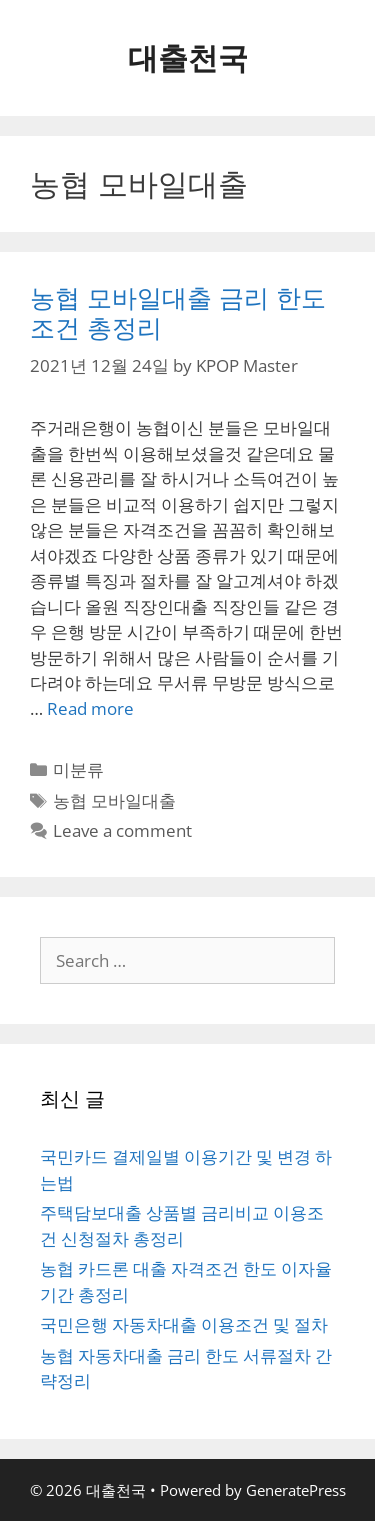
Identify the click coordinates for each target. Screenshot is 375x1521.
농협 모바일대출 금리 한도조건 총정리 (178, 312)
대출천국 (188, 57)
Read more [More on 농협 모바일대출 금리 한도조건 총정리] (90, 708)
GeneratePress (296, 1490)
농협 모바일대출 (114, 800)
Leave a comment (122, 830)
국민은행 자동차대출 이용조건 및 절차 (184, 1324)
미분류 (78, 769)
